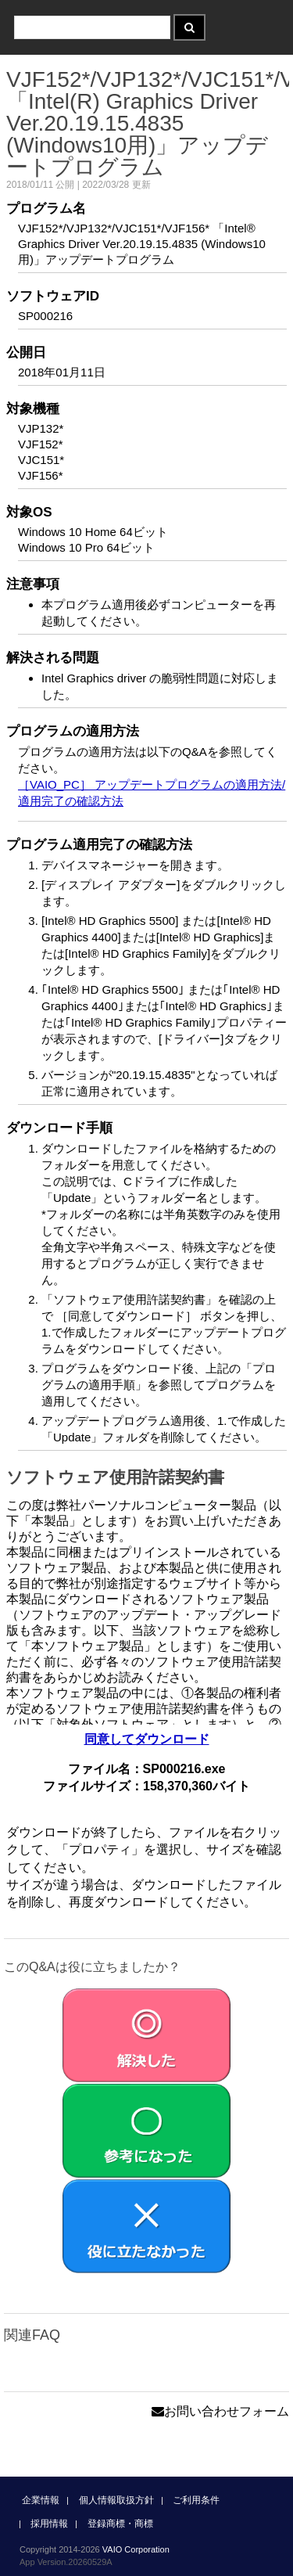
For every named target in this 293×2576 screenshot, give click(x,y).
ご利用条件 (196, 2500)
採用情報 (49, 2523)
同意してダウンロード (146, 1739)
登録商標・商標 (120, 2523)
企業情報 (40, 2500)
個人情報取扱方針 (116, 2500)
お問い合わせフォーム (220, 2411)
